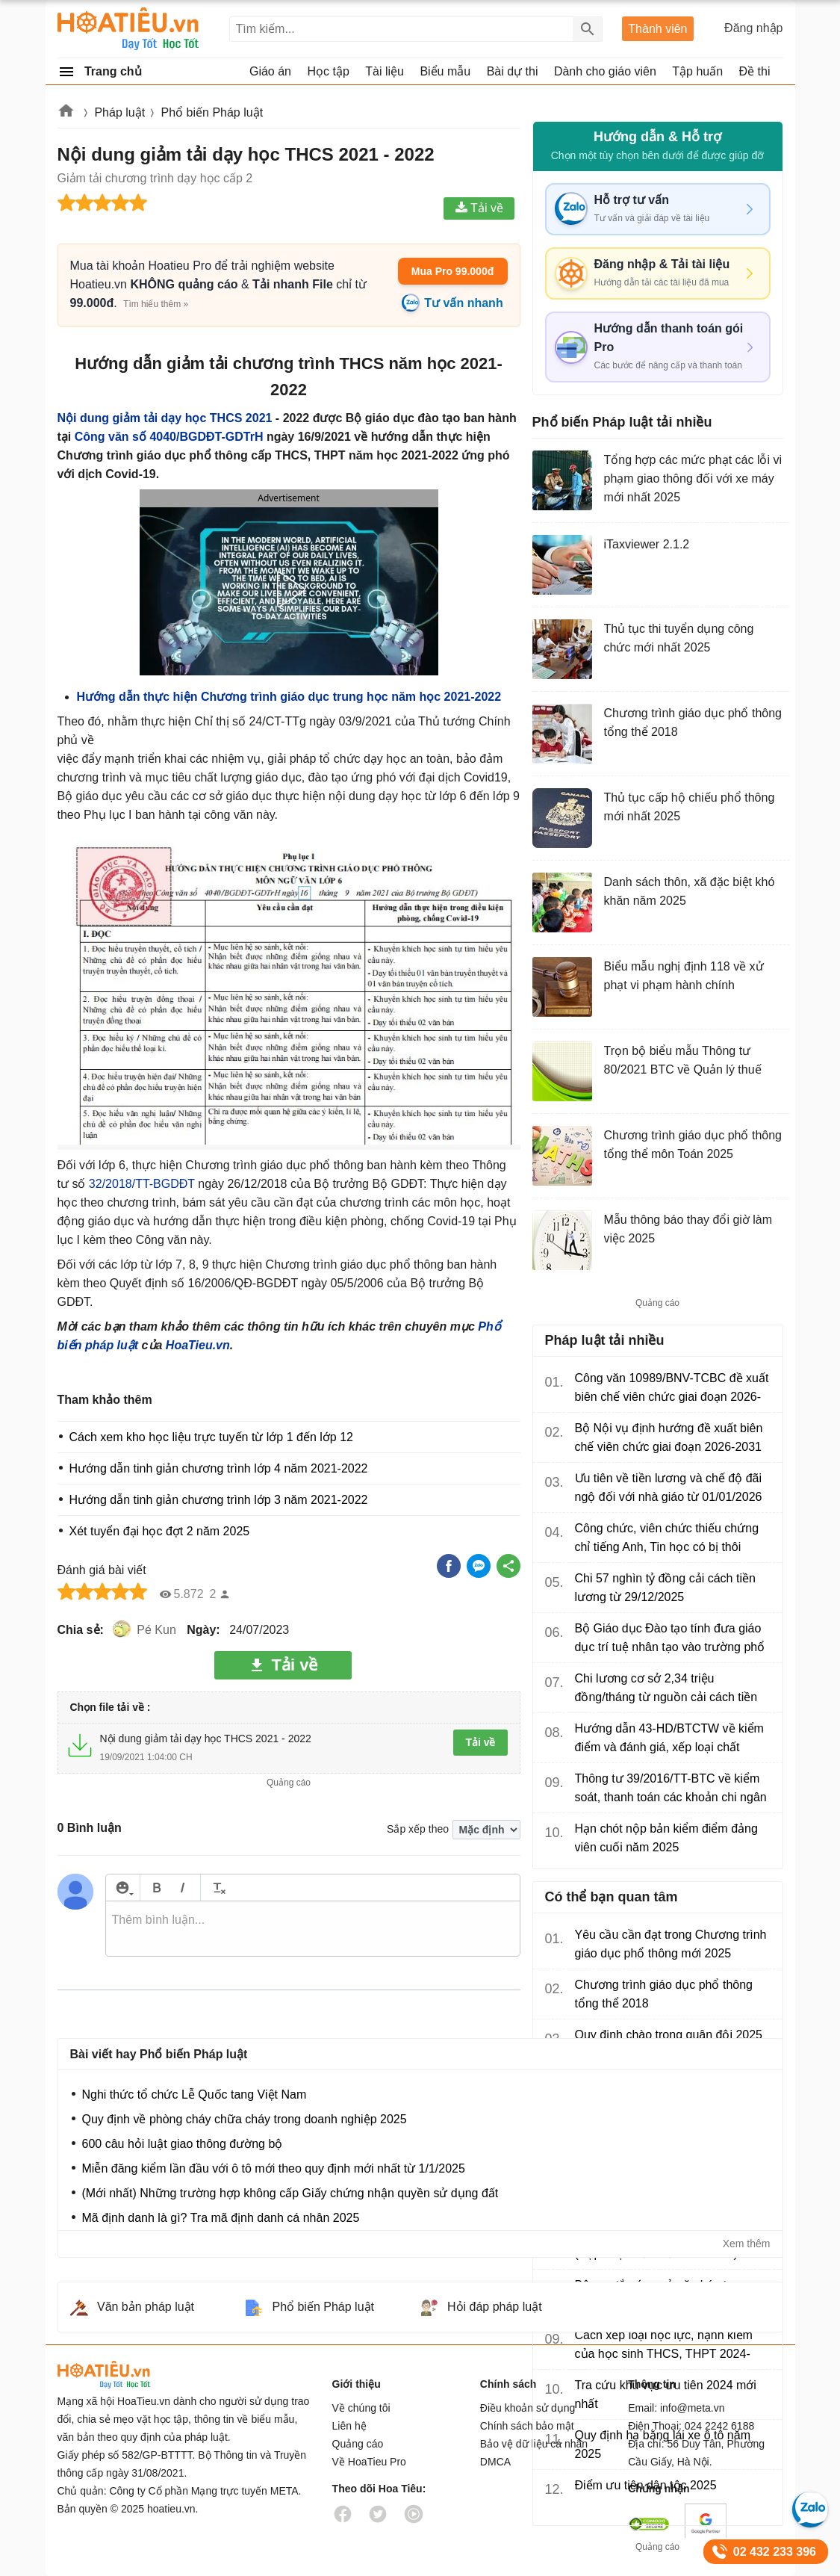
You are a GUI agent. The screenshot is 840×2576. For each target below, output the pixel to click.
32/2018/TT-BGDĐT (142, 1183)
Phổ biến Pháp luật (212, 112)
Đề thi (755, 71)
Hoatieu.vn (66, 113)
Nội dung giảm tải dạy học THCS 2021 (165, 418)
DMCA (495, 2462)
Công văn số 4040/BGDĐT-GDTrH (169, 436)
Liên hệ (349, 2426)
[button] (288, 589)
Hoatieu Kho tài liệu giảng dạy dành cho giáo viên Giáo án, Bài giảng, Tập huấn (128, 28)
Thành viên (657, 28)
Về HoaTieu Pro (369, 2462)
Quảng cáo (358, 2444)
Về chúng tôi (361, 2408)
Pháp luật (119, 112)
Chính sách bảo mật (527, 2426)
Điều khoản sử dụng (527, 2408)
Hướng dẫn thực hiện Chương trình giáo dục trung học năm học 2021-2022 (289, 696)
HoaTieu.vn (198, 1345)
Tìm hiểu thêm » (155, 304)
